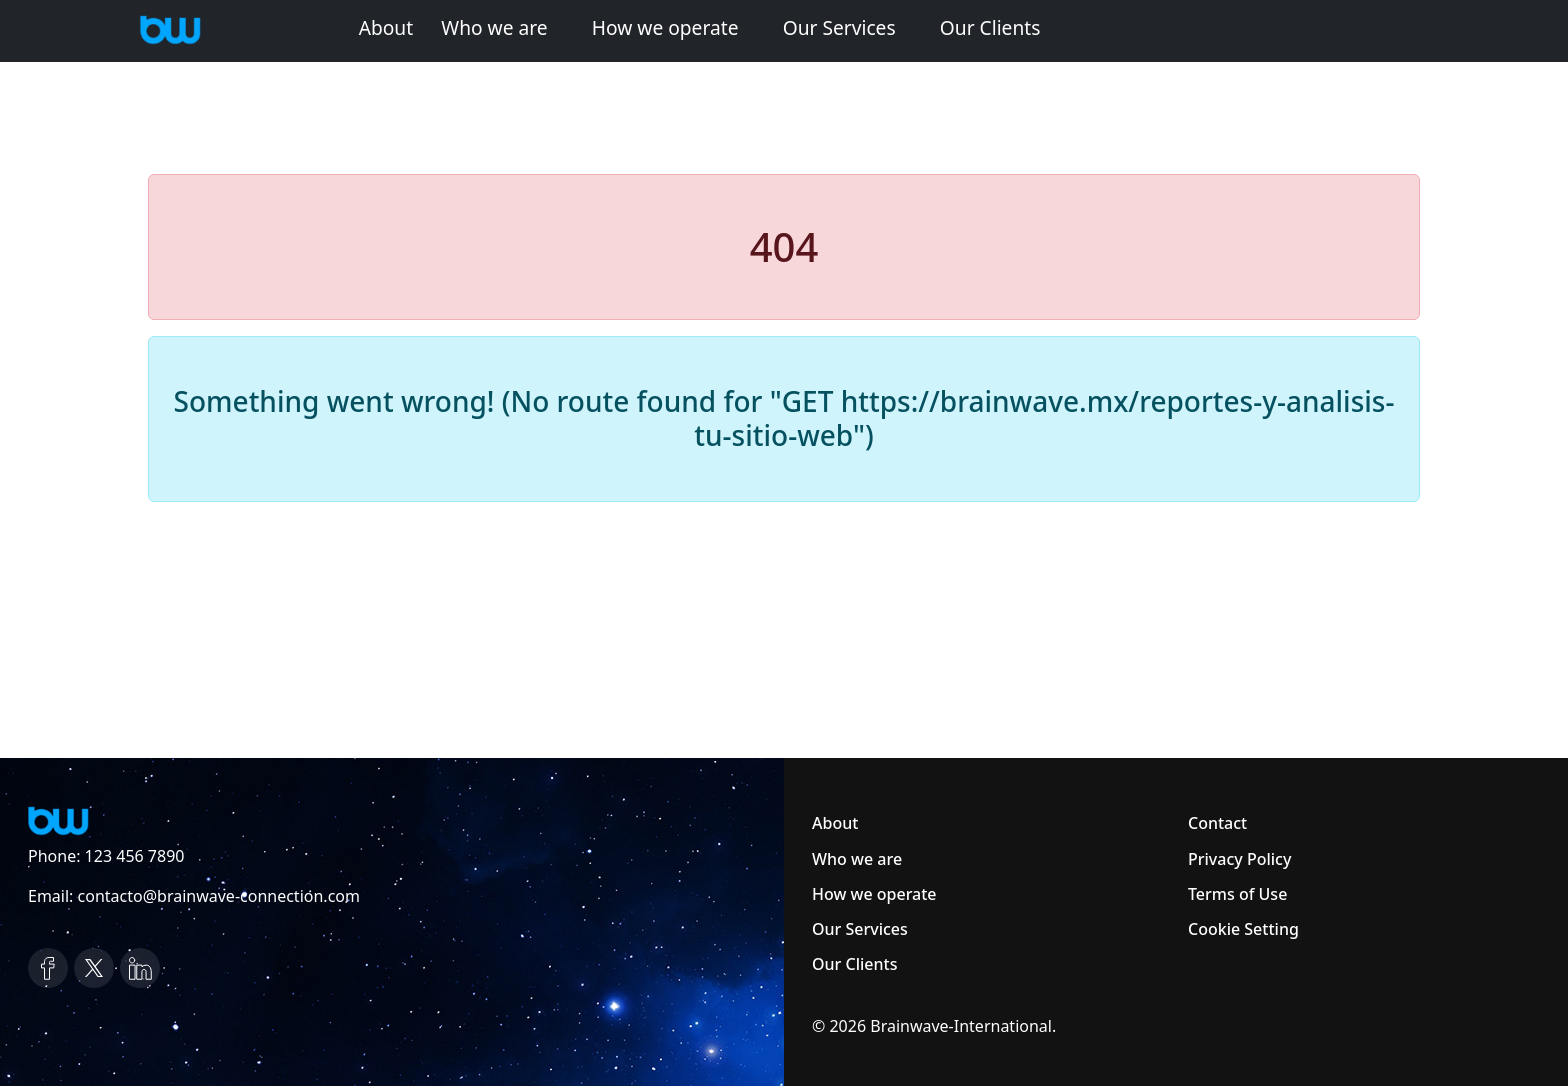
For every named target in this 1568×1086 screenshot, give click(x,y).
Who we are (494, 27)
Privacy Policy (1239, 859)
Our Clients (990, 27)
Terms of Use (1237, 894)
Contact (1217, 823)
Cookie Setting (1243, 929)
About (386, 27)
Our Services (839, 27)
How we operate (665, 27)
